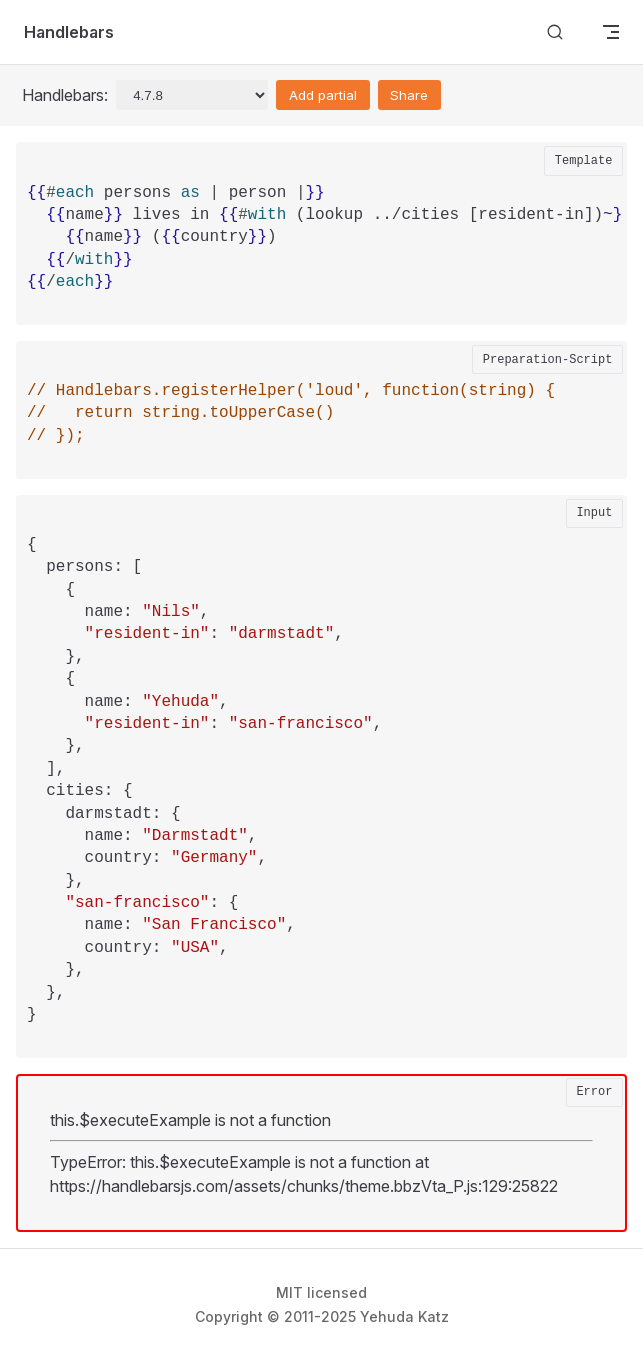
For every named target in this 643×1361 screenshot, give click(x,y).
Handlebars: (65, 95)
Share (409, 95)
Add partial (323, 95)
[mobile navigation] (611, 32)
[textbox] (327, 249)
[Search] (555, 32)
